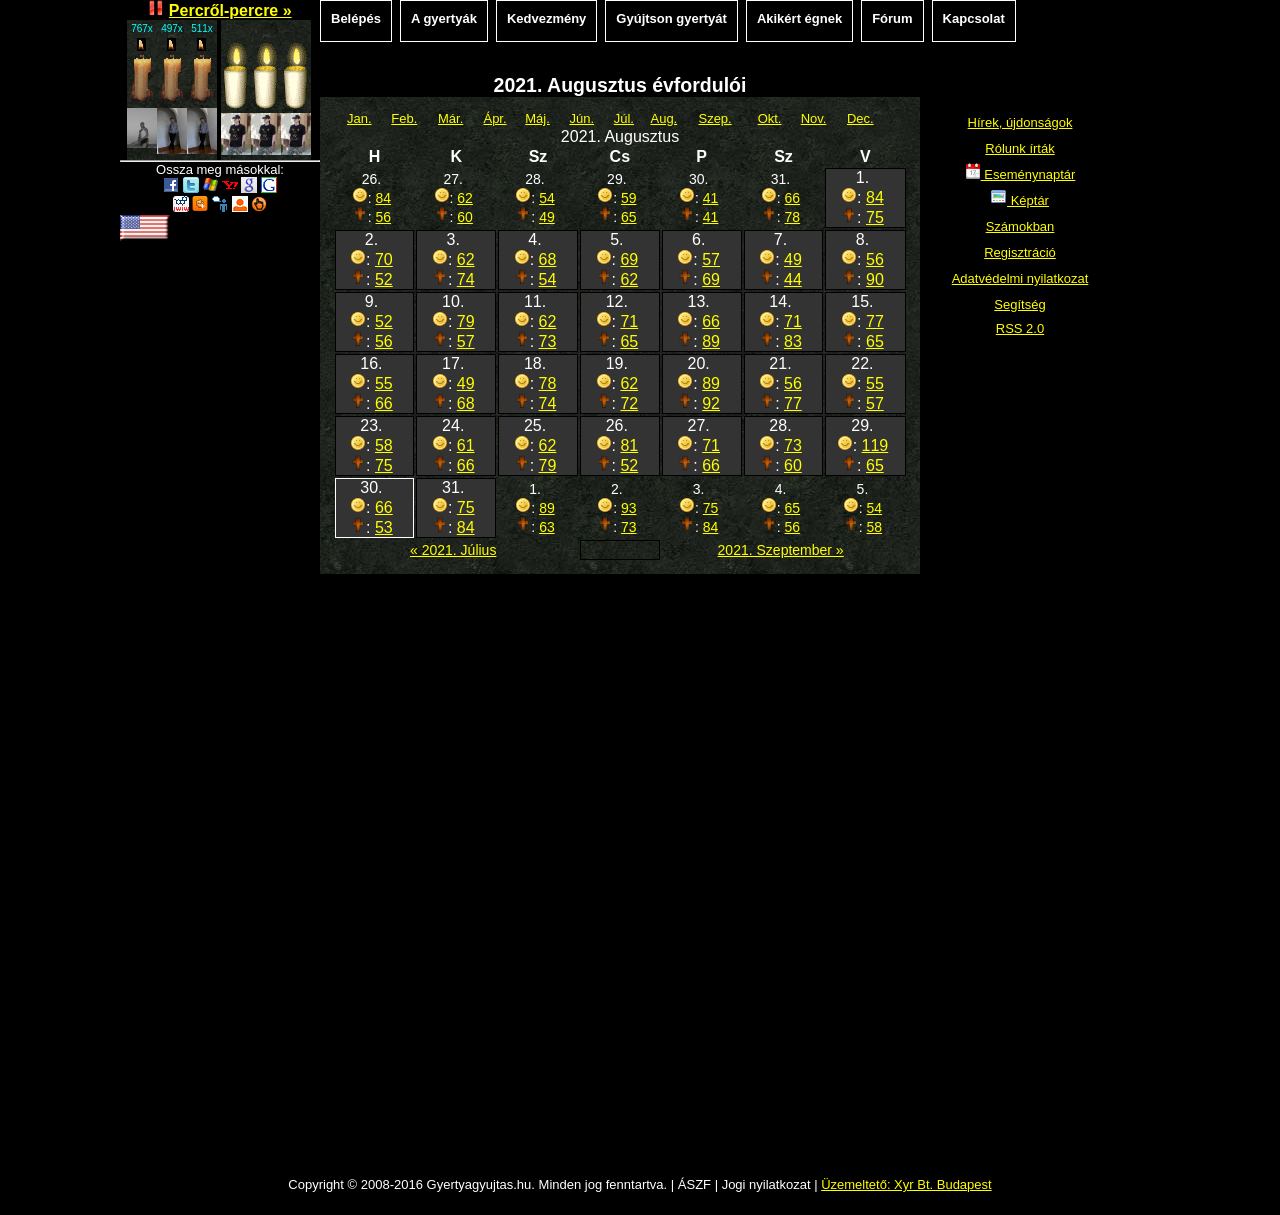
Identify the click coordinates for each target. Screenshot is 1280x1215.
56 (384, 217)
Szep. (714, 118)
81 (629, 445)
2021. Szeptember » (781, 550)
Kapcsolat (974, 18)
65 (629, 217)
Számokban (1020, 226)
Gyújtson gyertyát (671, 18)
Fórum (892, 18)
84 (384, 198)
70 (384, 259)
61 (466, 445)
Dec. (860, 118)
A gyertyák (444, 18)
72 (629, 403)
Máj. (537, 118)
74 (466, 279)
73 (548, 341)
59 (629, 198)
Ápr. (494, 118)
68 (548, 259)
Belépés (356, 18)
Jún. (581, 118)
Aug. (663, 118)
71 (629, 321)
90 (875, 279)
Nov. (814, 118)
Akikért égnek (799, 18)
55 (384, 383)
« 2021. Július (453, 550)
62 (465, 198)
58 (384, 445)
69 (629, 259)
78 (793, 217)
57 (711, 259)
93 (629, 508)
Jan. (359, 118)
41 (711, 198)
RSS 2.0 (1020, 328)
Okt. (770, 118)
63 (547, 527)
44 (793, 279)
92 (711, 403)
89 (711, 341)
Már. (450, 118)
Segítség (1019, 304)
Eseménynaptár (1020, 174)
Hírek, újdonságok (1020, 122)
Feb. (404, 118)
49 (547, 217)
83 (793, 341)
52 (384, 279)
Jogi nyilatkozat (766, 1184)
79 (466, 321)
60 (465, 217)
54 (547, 198)
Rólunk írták (1019, 148)
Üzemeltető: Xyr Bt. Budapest (906, 1184)
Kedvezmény (546, 18)
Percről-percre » (230, 10)
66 (793, 198)
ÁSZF (694, 1184)
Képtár (1020, 200)
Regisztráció (1020, 252)
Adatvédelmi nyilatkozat (1020, 278)
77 (875, 321)
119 (875, 445)
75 (875, 217)
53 (384, 527)
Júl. (624, 118)
